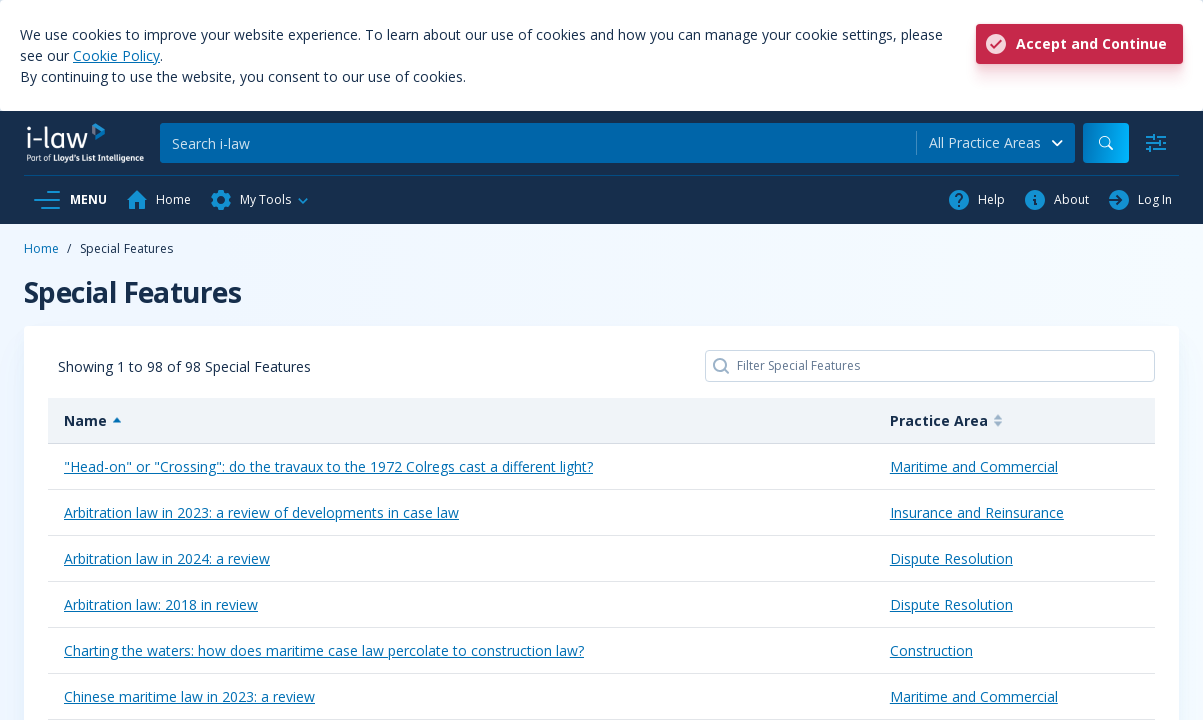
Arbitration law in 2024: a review (167, 558)
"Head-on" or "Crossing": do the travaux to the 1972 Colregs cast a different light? (328, 466)
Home (41, 248)
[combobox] (996, 143)
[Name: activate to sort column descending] (461, 421)
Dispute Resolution (951, 558)
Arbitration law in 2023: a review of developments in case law (261, 512)
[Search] (538, 143)
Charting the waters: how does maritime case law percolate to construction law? (324, 650)
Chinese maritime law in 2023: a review (189, 696)
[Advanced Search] (1156, 143)
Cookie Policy (116, 55)
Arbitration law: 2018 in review (161, 604)
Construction (931, 650)
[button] (260, 200)
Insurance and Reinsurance (977, 512)
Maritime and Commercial (974, 466)
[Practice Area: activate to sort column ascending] (1014, 421)
